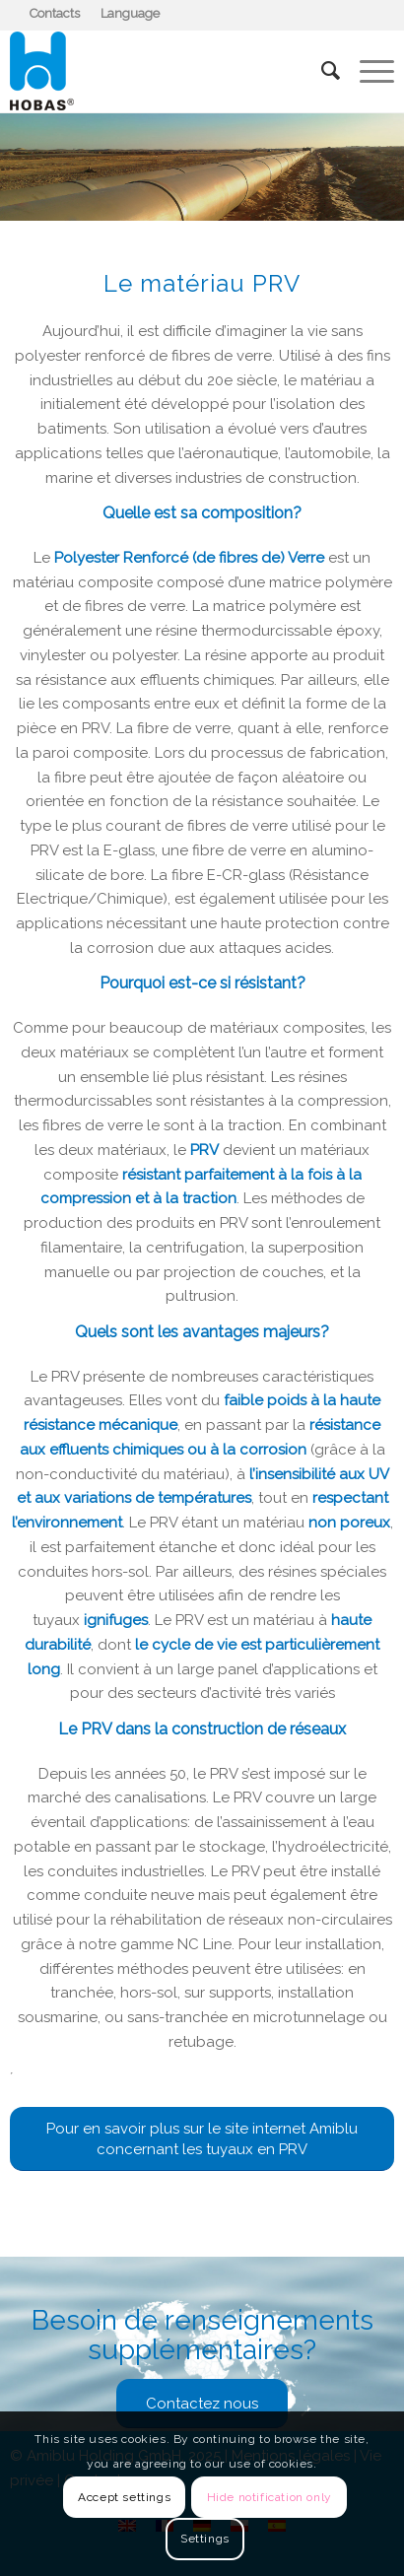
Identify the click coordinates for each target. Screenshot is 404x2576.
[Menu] (367, 71)
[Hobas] (163, 71)
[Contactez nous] (202, 2403)
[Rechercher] (321, 71)
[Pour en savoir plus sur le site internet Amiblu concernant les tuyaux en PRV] (202, 2139)
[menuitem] (55, 14)
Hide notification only (269, 2497)
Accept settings (124, 2497)
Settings (205, 2538)
